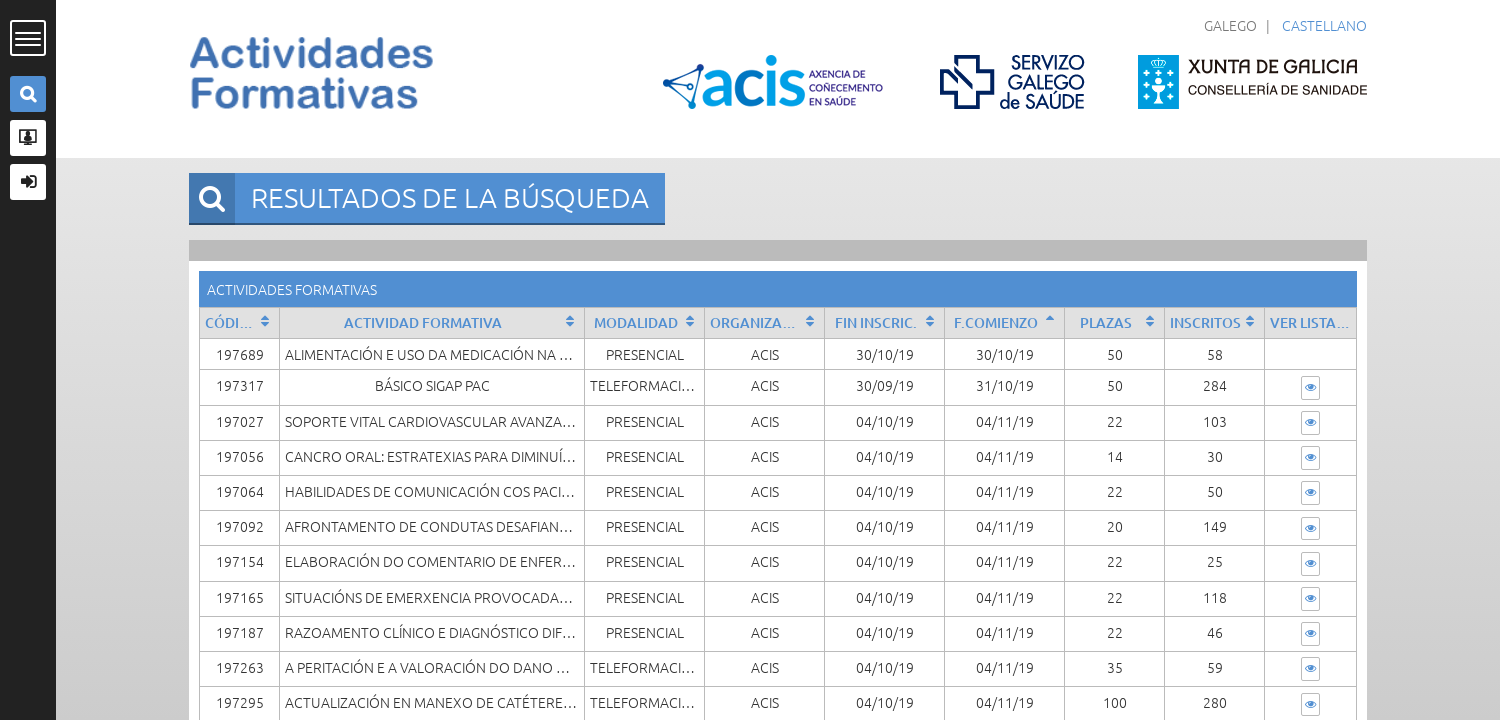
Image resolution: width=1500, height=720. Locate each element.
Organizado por (767, 322)
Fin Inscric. (876, 322)
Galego (1230, 25)
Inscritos (1205, 322)
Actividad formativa (423, 322)
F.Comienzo (996, 322)
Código (232, 322)
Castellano (1324, 25)
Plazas (1106, 322)
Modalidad (636, 322)
